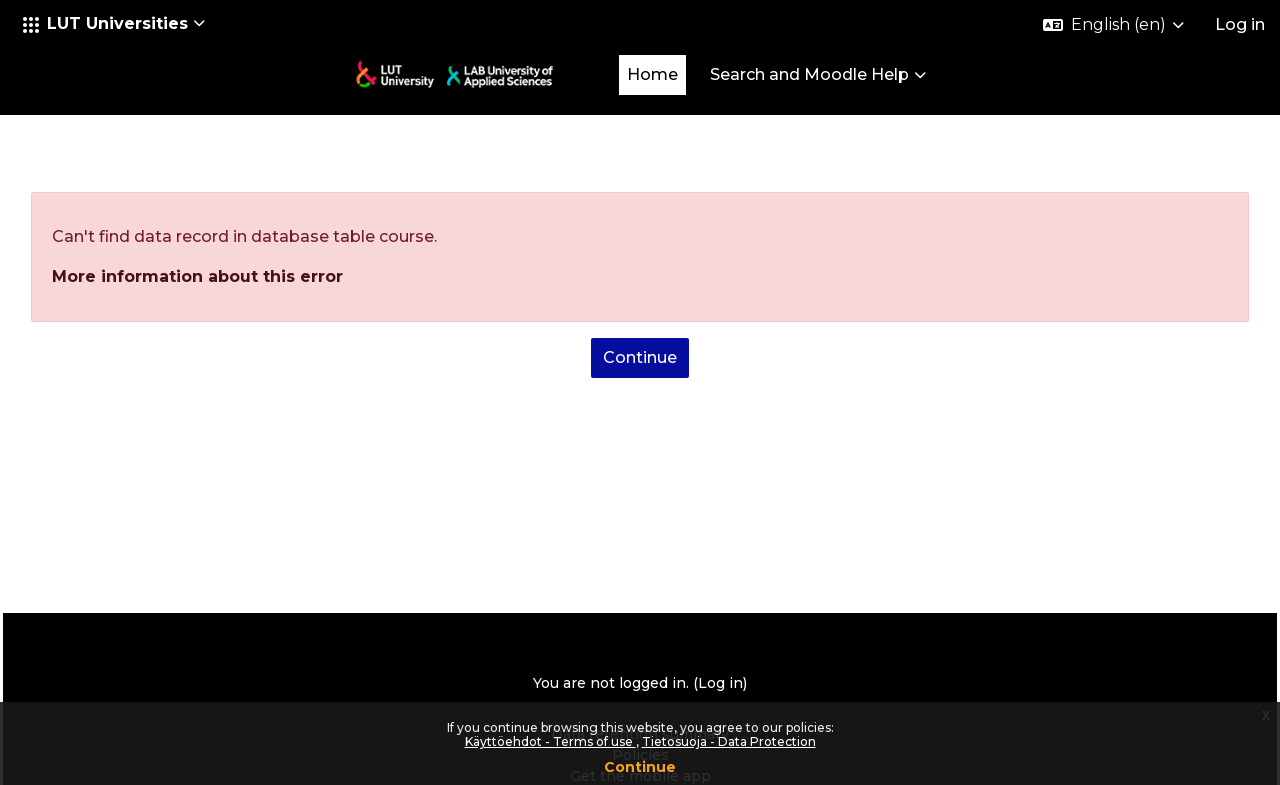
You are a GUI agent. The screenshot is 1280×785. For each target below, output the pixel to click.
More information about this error (242, 220)
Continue (640, 767)
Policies (640, 699)
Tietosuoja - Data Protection (729, 741)
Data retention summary (640, 678)
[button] (114, 24)
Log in (1240, 24)
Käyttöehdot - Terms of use (550, 741)
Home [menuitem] (652, 74)
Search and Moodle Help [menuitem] (809, 74)
